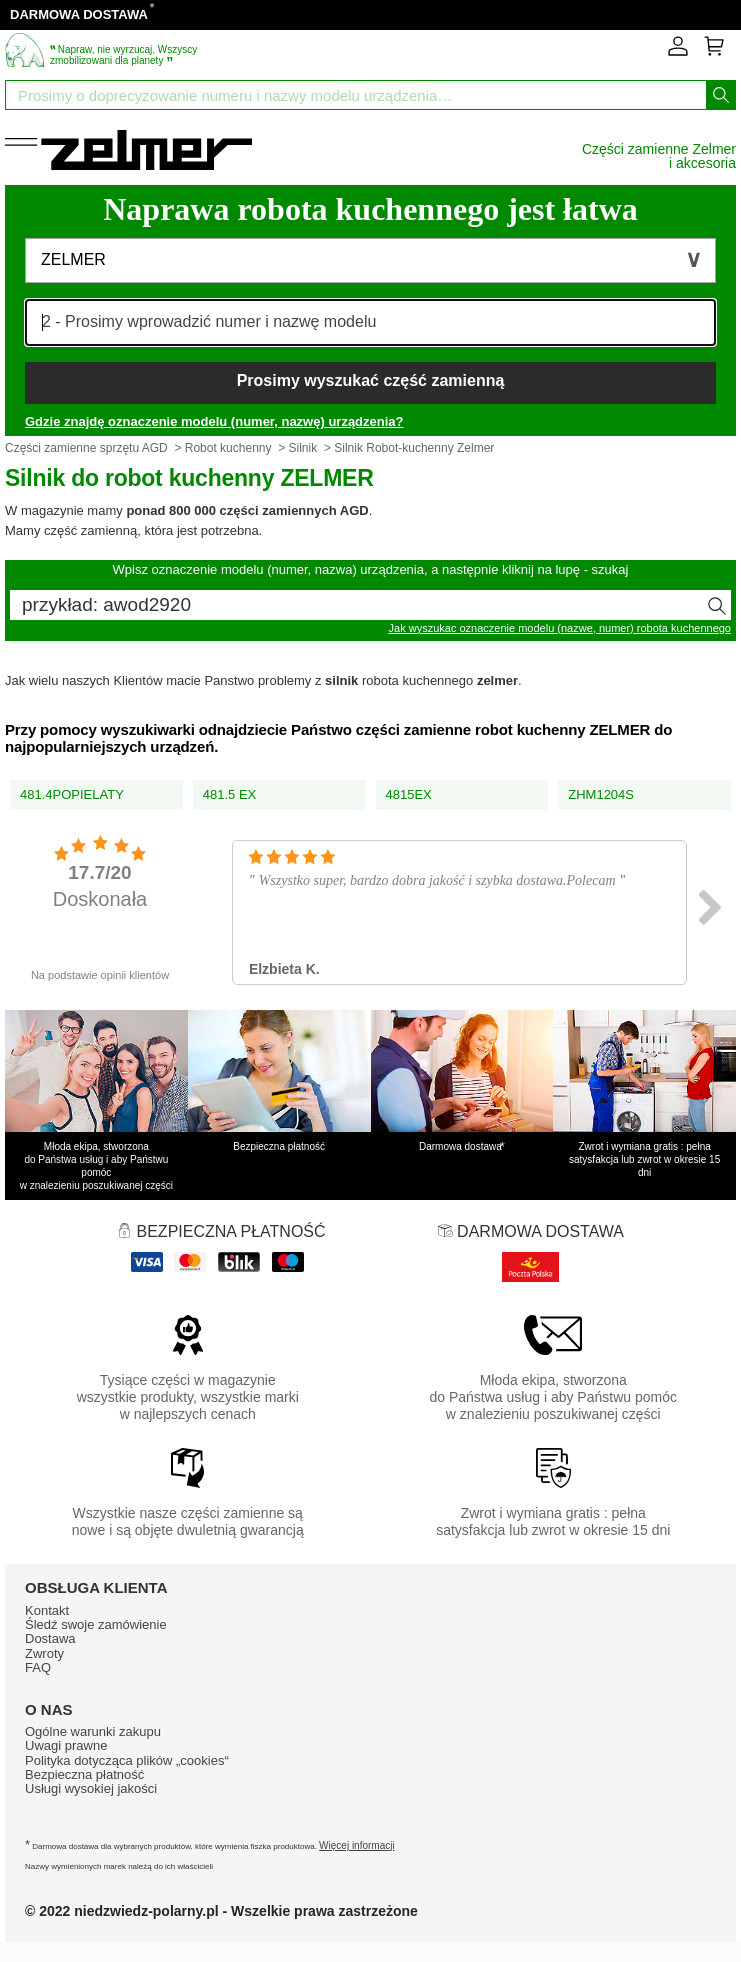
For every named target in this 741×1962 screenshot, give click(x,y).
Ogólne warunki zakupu (93, 1731)
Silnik (303, 448)
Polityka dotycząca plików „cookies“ (127, 1760)
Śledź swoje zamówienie (96, 1624)
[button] (370, 260)
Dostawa (50, 1638)
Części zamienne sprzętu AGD (86, 448)
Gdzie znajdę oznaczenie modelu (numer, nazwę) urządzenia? (214, 421)
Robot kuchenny (228, 448)
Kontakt (47, 1610)
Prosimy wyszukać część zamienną (371, 380)
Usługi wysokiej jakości (91, 1788)
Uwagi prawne (66, 1745)
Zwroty (44, 1653)
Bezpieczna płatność (84, 1774)
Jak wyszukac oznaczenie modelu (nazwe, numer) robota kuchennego (560, 628)
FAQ (38, 1667)
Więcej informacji (357, 1845)
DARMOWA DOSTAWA (79, 14)
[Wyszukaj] (721, 95)
